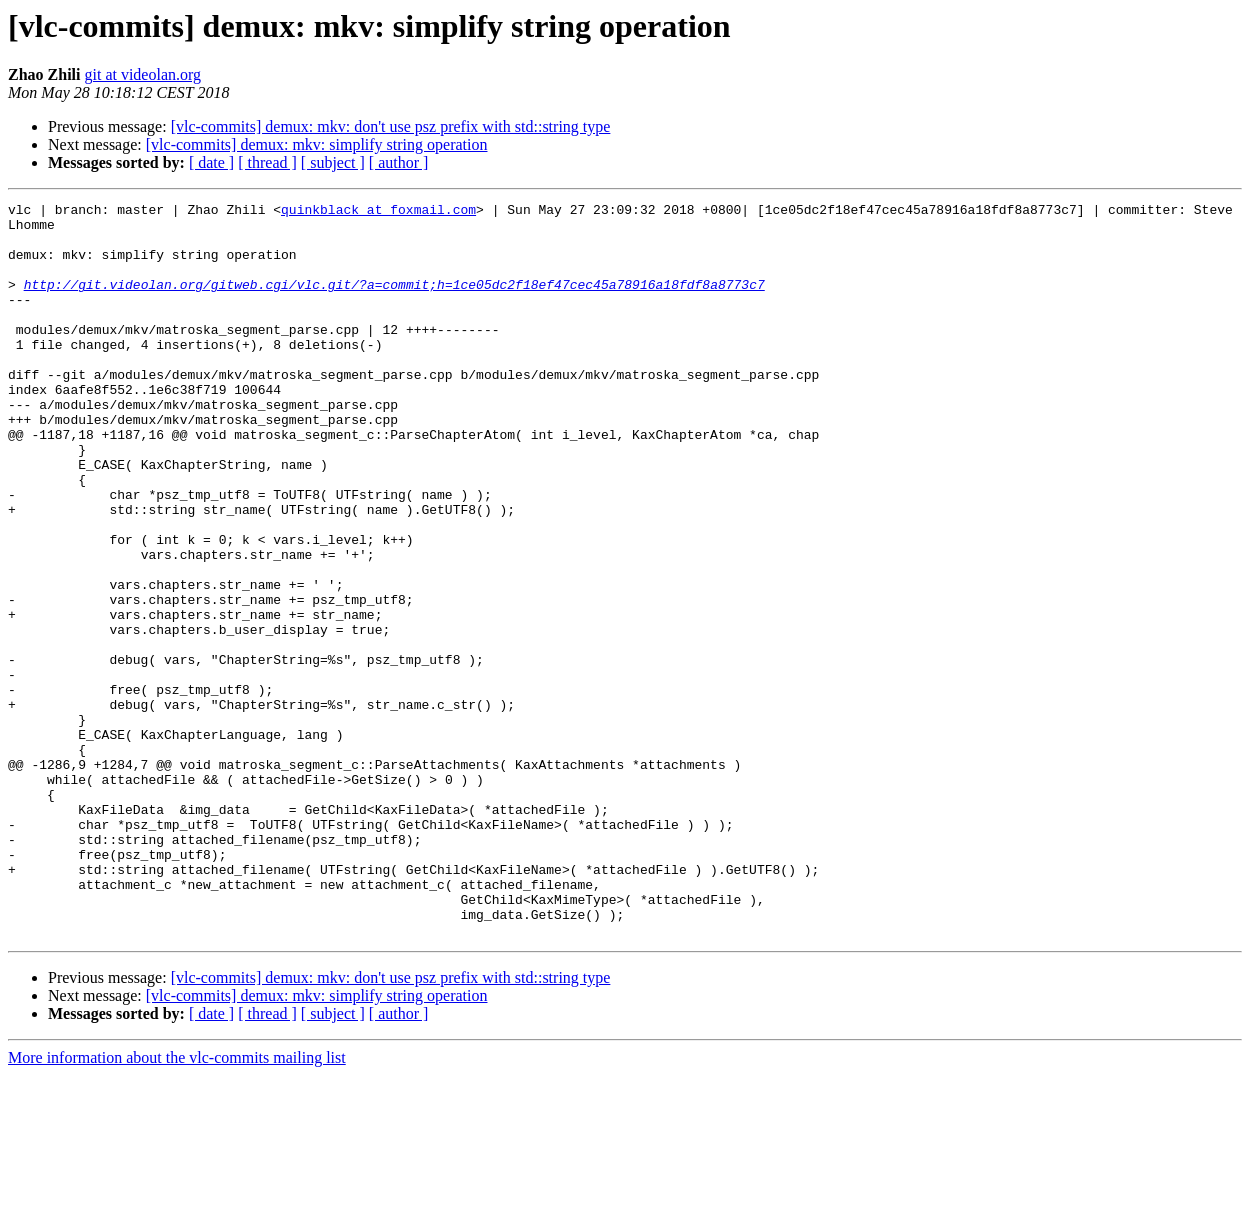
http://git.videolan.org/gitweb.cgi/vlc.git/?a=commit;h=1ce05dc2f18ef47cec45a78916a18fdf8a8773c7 (394, 302)
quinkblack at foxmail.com (378, 212)
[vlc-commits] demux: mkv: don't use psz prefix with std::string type (391, 126)
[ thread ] (267, 162)
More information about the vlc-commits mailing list (177, 1204)
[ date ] (211, 162)
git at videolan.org (142, 74)
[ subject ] (333, 162)
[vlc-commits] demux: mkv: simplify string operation (317, 144)
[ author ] (399, 162)
